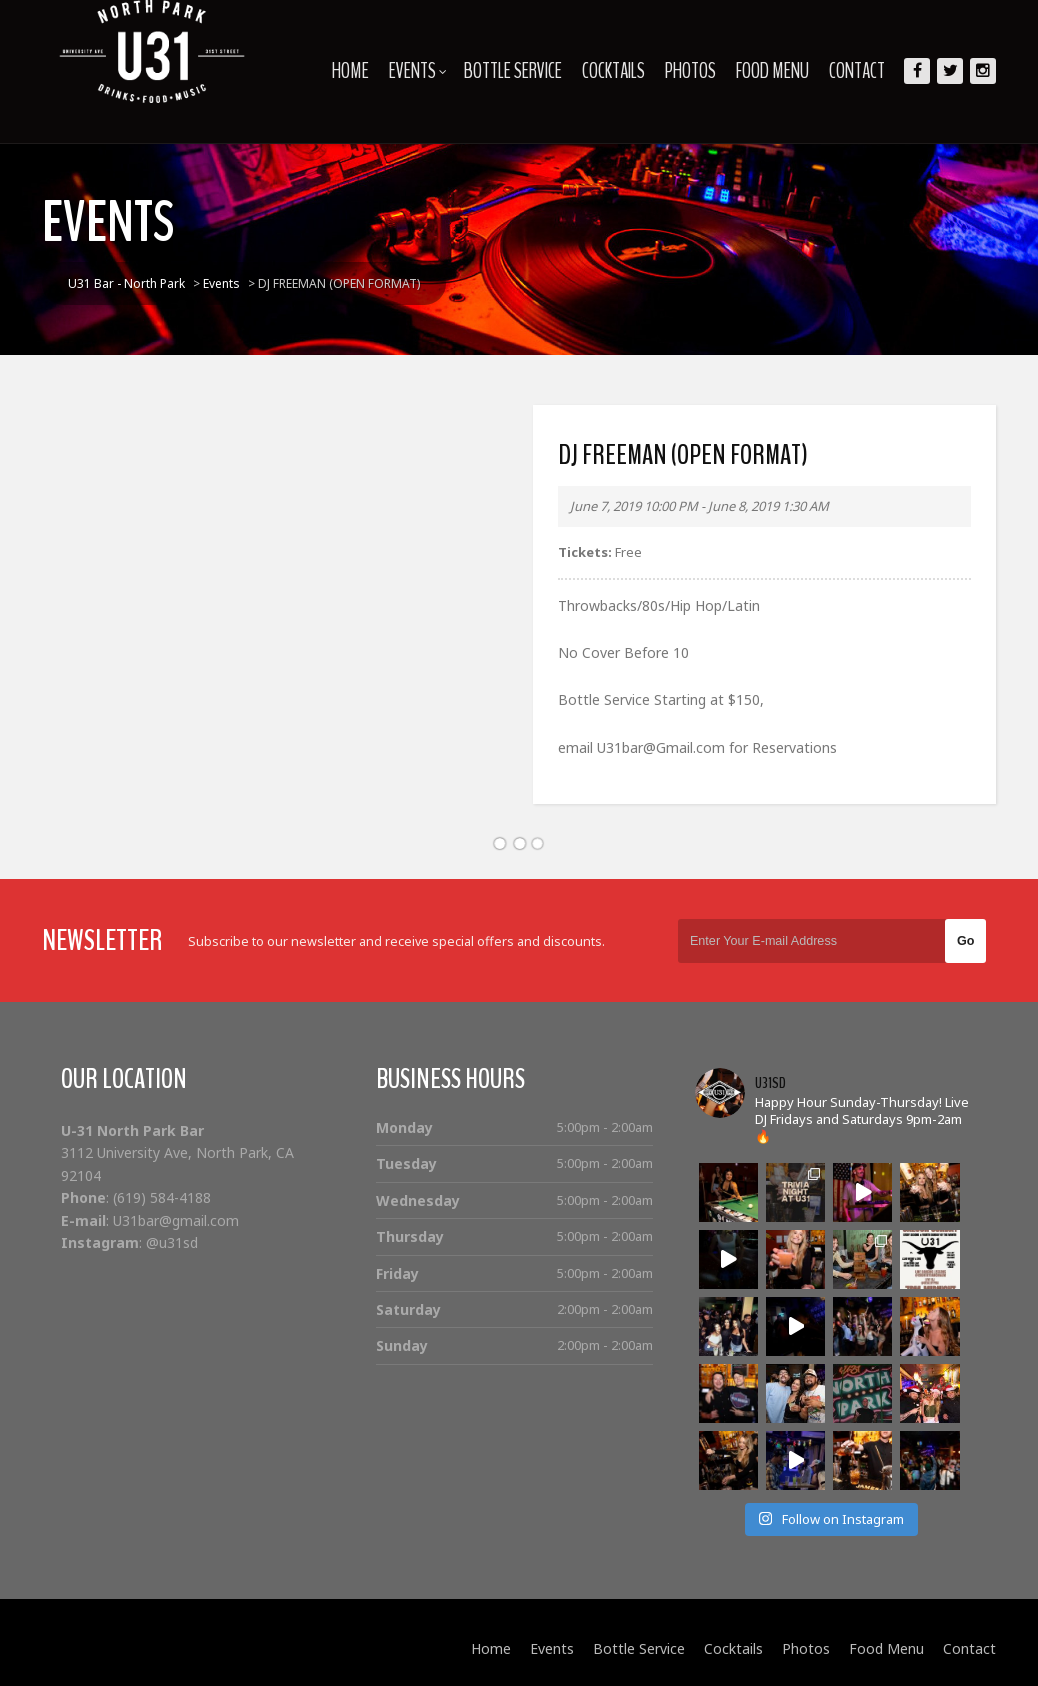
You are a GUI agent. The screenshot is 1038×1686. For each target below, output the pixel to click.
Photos (690, 71)
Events (418, 71)
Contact (857, 71)
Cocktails (613, 71)
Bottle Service (513, 71)
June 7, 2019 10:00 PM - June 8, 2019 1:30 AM (699, 506)
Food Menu (772, 71)
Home (350, 71)
